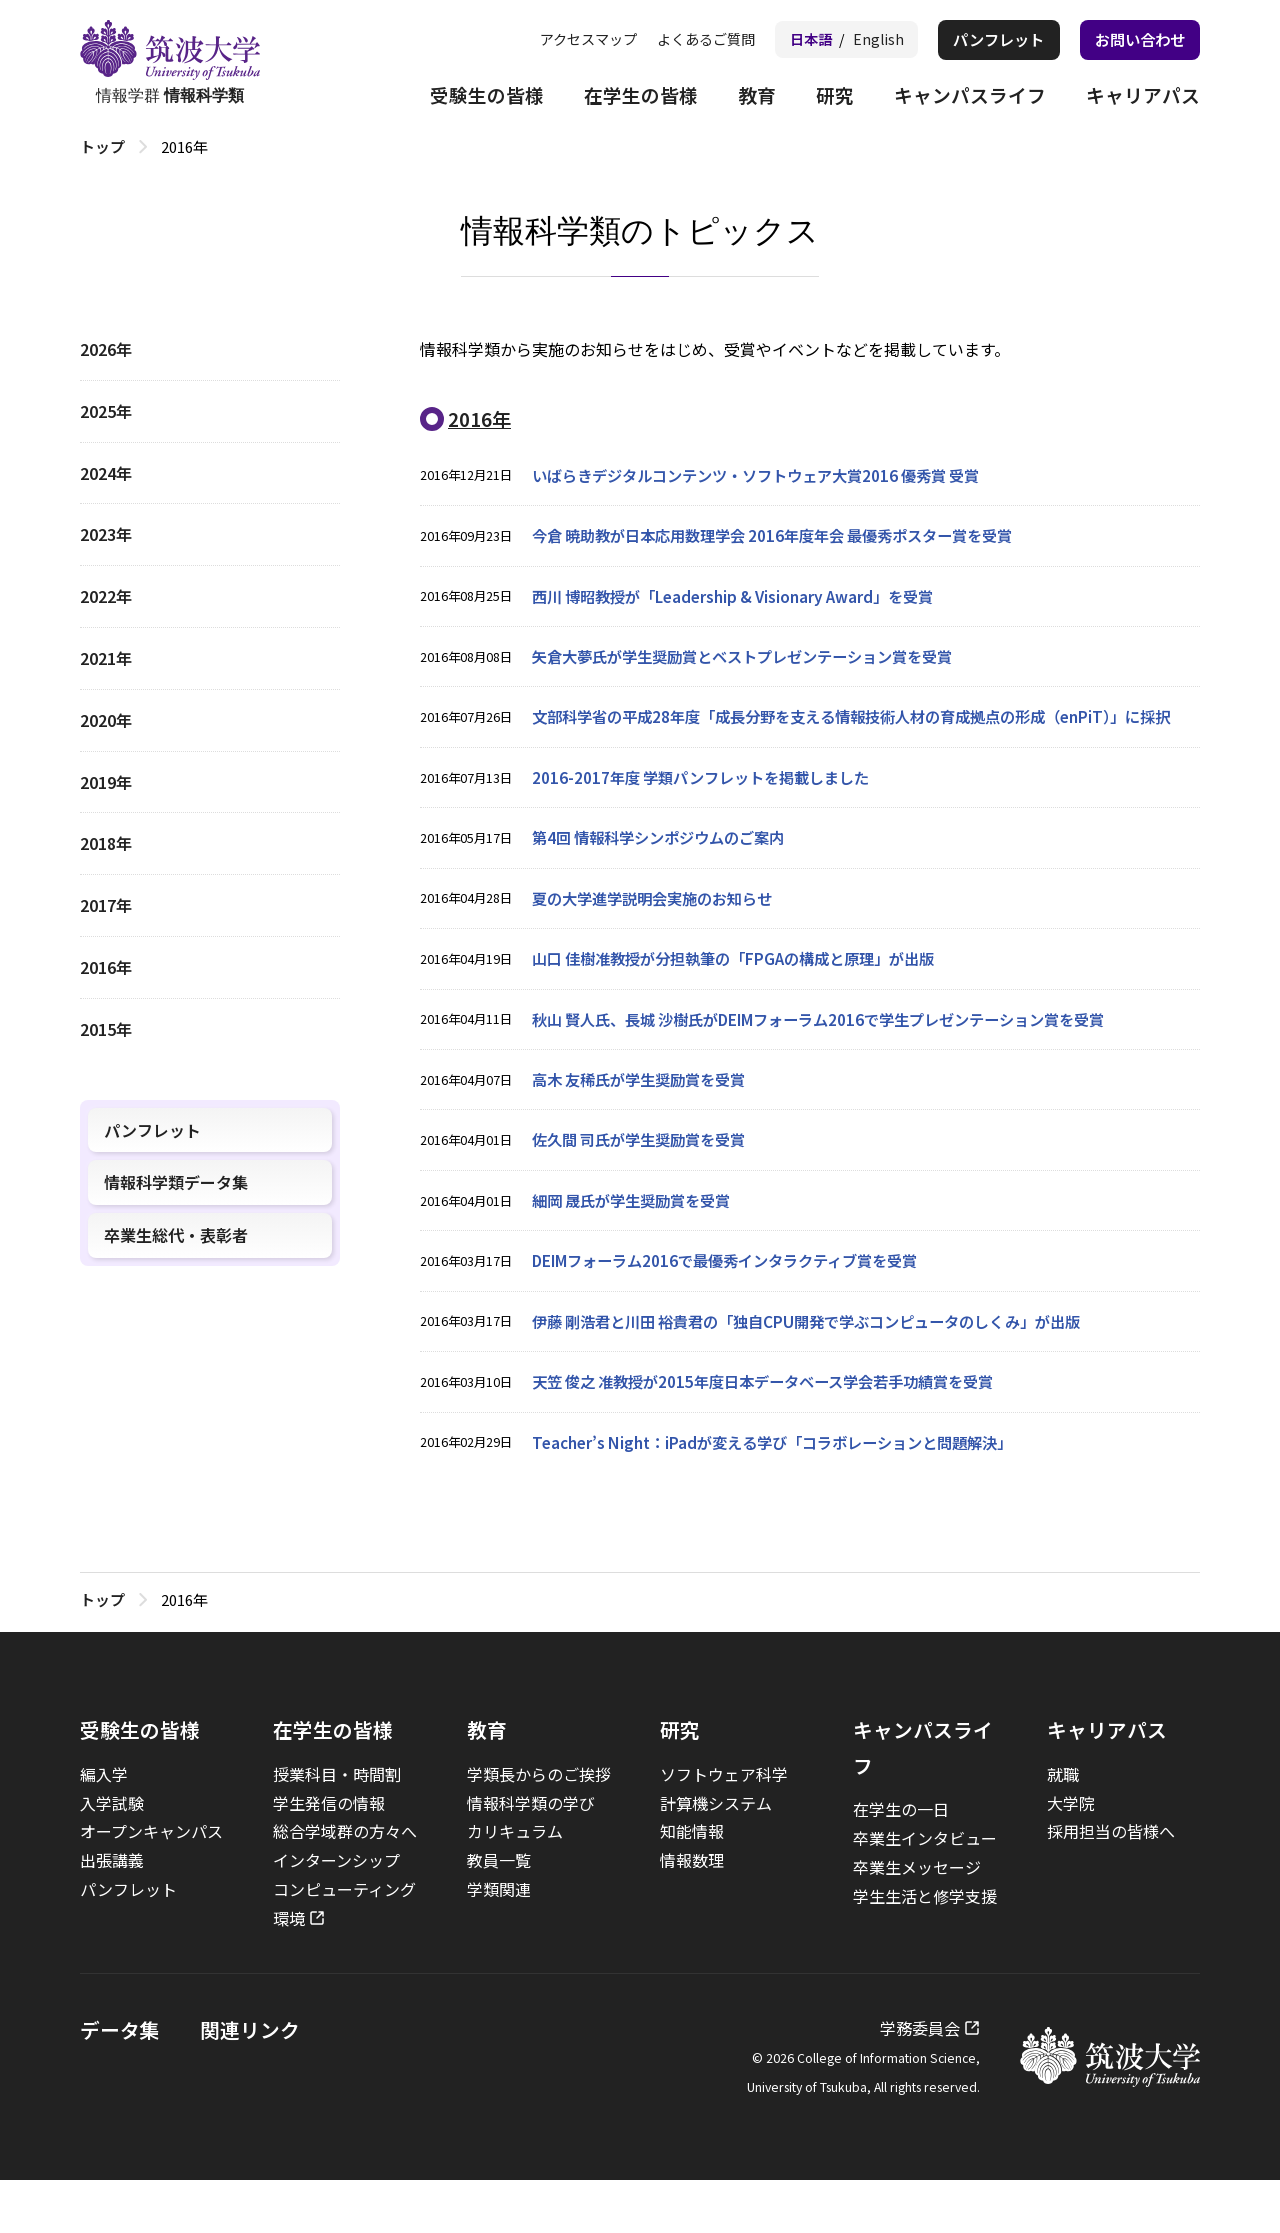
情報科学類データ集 (176, 1182)
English (862, 39)
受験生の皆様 (460, 97)
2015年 (106, 1029)
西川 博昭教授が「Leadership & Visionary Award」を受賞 (744, 601)
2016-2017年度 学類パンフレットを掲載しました (709, 815)
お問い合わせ (1136, 40)
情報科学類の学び (531, 1856)
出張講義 (112, 1913)
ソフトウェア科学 (724, 1827)
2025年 (106, 411)
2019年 (106, 782)
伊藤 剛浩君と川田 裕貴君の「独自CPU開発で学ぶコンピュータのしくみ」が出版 (824, 1371)
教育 (740, 97)
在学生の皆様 (620, 97)
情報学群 (170, 63)
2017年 (106, 905)
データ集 (120, 2082)
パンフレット (987, 40)
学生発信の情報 (329, 1856)
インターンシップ (336, 1913)
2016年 (106, 967)
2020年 (106, 720)
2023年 (106, 534)
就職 (1063, 1827)
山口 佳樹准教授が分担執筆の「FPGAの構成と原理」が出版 (746, 1000)
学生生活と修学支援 (925, 1949)
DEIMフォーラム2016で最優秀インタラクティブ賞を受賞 (737, 1309)
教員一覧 (499, 1913)
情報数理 (692, 1913)
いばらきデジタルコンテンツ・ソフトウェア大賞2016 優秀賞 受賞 (770, 477)
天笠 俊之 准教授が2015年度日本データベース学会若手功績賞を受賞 (777, 1433)
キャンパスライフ (960, 97)
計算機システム (716, 1856)
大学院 (1071, 1856)
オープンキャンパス (151, 1885)
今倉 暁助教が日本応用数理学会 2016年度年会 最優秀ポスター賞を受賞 (788, 539)
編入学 (104, 1827)
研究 (820, 97)
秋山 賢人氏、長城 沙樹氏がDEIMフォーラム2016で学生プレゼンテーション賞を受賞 (837, 1062)
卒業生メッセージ (917, 1920)
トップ (102, 146)
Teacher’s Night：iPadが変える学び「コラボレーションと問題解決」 (786, 1495)
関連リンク (250, 2082)
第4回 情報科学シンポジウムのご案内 (666, 877)
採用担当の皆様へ (1111, 1885)
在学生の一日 (901, 1863)
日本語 (791, 39)
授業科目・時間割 (337, 1827)
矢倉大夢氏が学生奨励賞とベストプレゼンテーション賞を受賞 (756, 663)
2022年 (106, 596)
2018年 (106, 843)
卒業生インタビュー (925, 1891)
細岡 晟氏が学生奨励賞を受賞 (638, 1248)
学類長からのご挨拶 (539, 1827)
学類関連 (499, 1942)
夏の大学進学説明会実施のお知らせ (660, 939)
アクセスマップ (557, 39)
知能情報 (692, 1885)
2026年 (106, 349)
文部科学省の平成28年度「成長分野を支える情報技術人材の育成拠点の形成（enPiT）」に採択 (863, 738)
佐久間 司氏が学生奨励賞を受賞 (646, 1186)
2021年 (106, 658)
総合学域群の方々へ (345, 1885)
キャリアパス (1140, 97)
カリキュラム (515, 1885)
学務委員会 (920, 2081)
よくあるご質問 (681, 39)
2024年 (106, 473)
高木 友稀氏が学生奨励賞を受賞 (646, 1124)
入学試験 (112, 1856)
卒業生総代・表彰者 (176, 1235)
